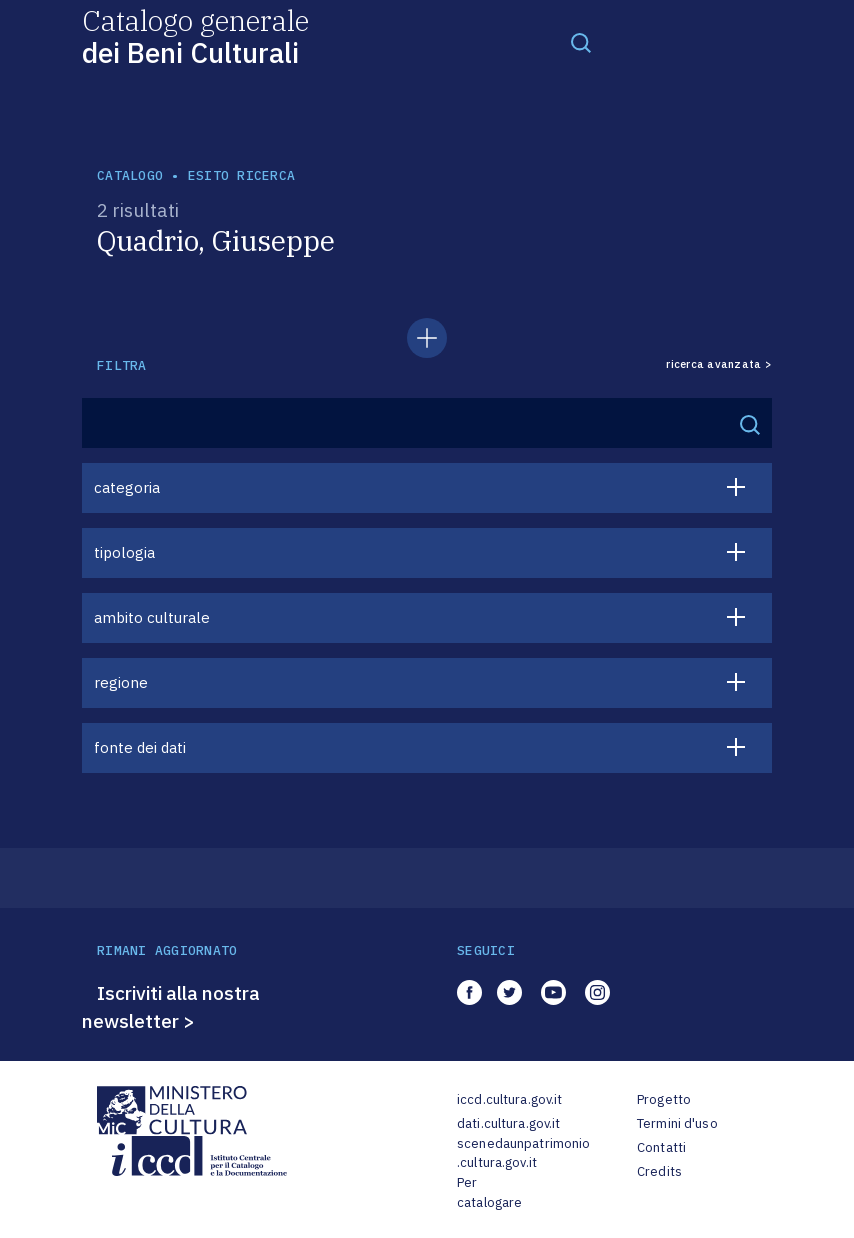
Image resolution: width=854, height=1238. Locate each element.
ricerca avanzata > (719, 364)
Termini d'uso (677, 1123)
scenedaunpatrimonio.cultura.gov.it (523, 1153)
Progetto (664, 1099)
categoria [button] (127, 487)
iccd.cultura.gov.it (509, 1099)
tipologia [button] (124, 552)
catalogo (130, 175)
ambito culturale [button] (152, 617)
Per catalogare (489, 1192)
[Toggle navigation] (581, 42)
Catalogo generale (195, 35)
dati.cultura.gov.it (508, 1123)
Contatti (661, 1147)
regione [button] (121, 682)
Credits (659, 1171)
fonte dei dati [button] (140, 747)
